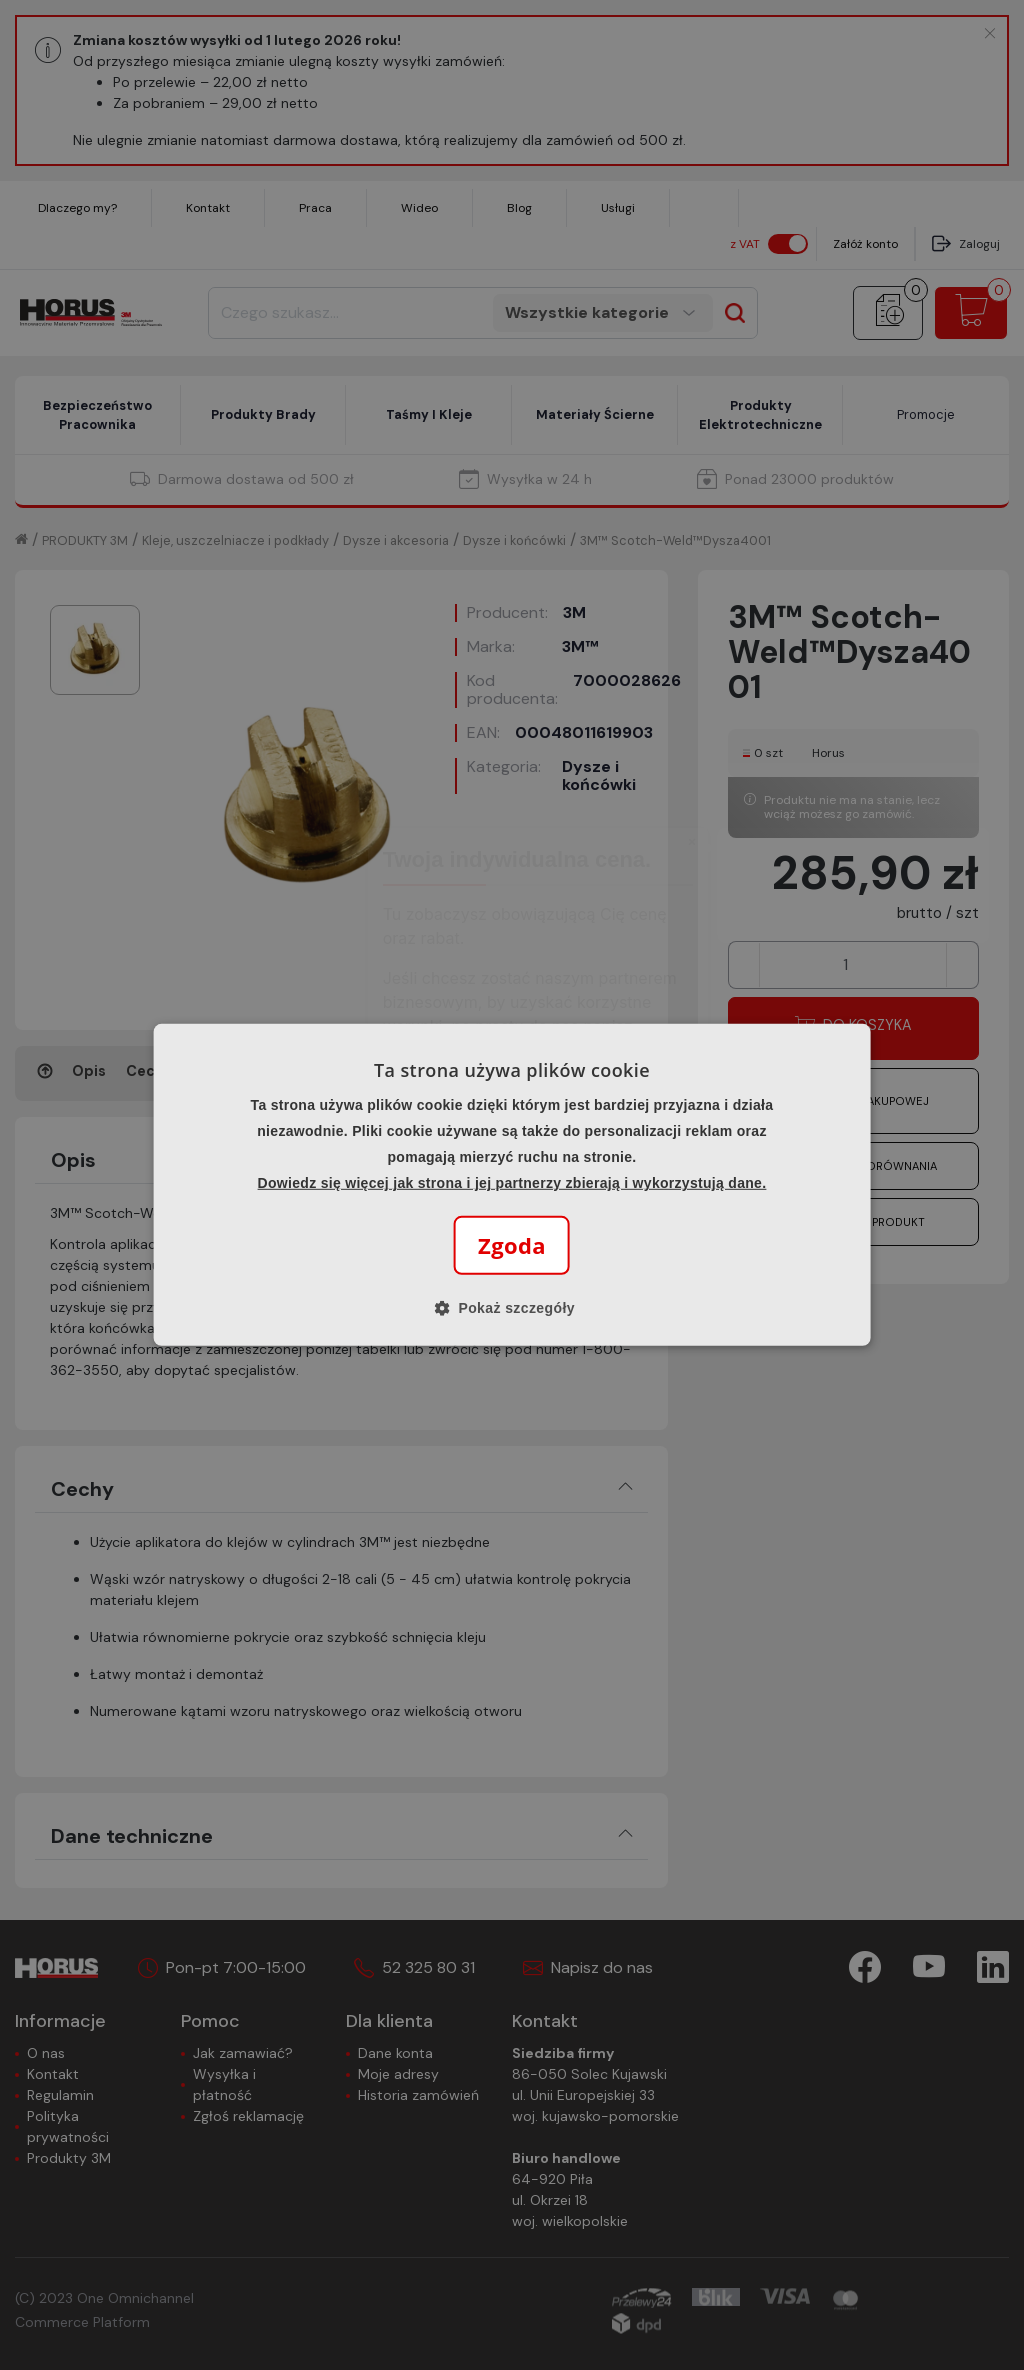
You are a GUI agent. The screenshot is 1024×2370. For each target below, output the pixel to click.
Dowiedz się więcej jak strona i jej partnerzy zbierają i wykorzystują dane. (512, 1183)
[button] (512, 1308)
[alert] (512, 1185)
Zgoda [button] (512, 1245)
